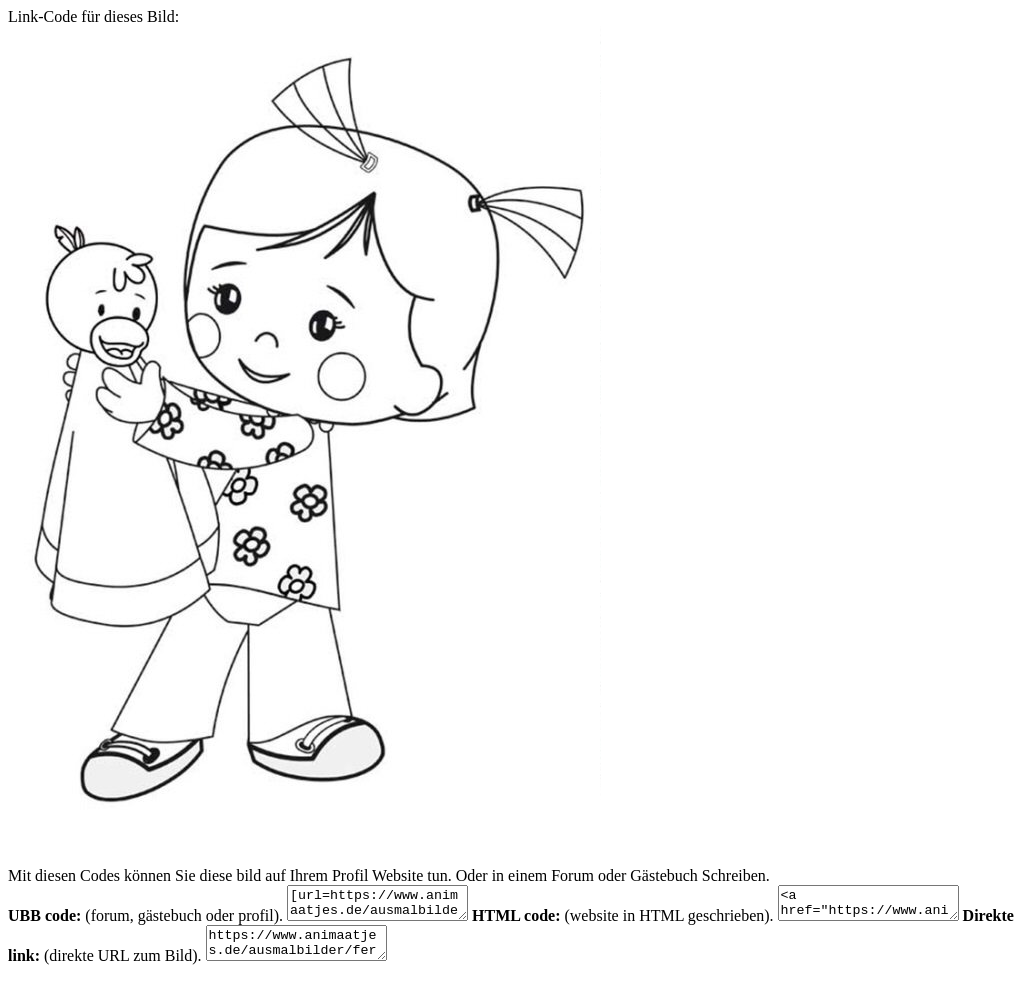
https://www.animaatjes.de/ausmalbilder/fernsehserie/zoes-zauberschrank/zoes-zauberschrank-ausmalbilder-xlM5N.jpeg (361, 952)
